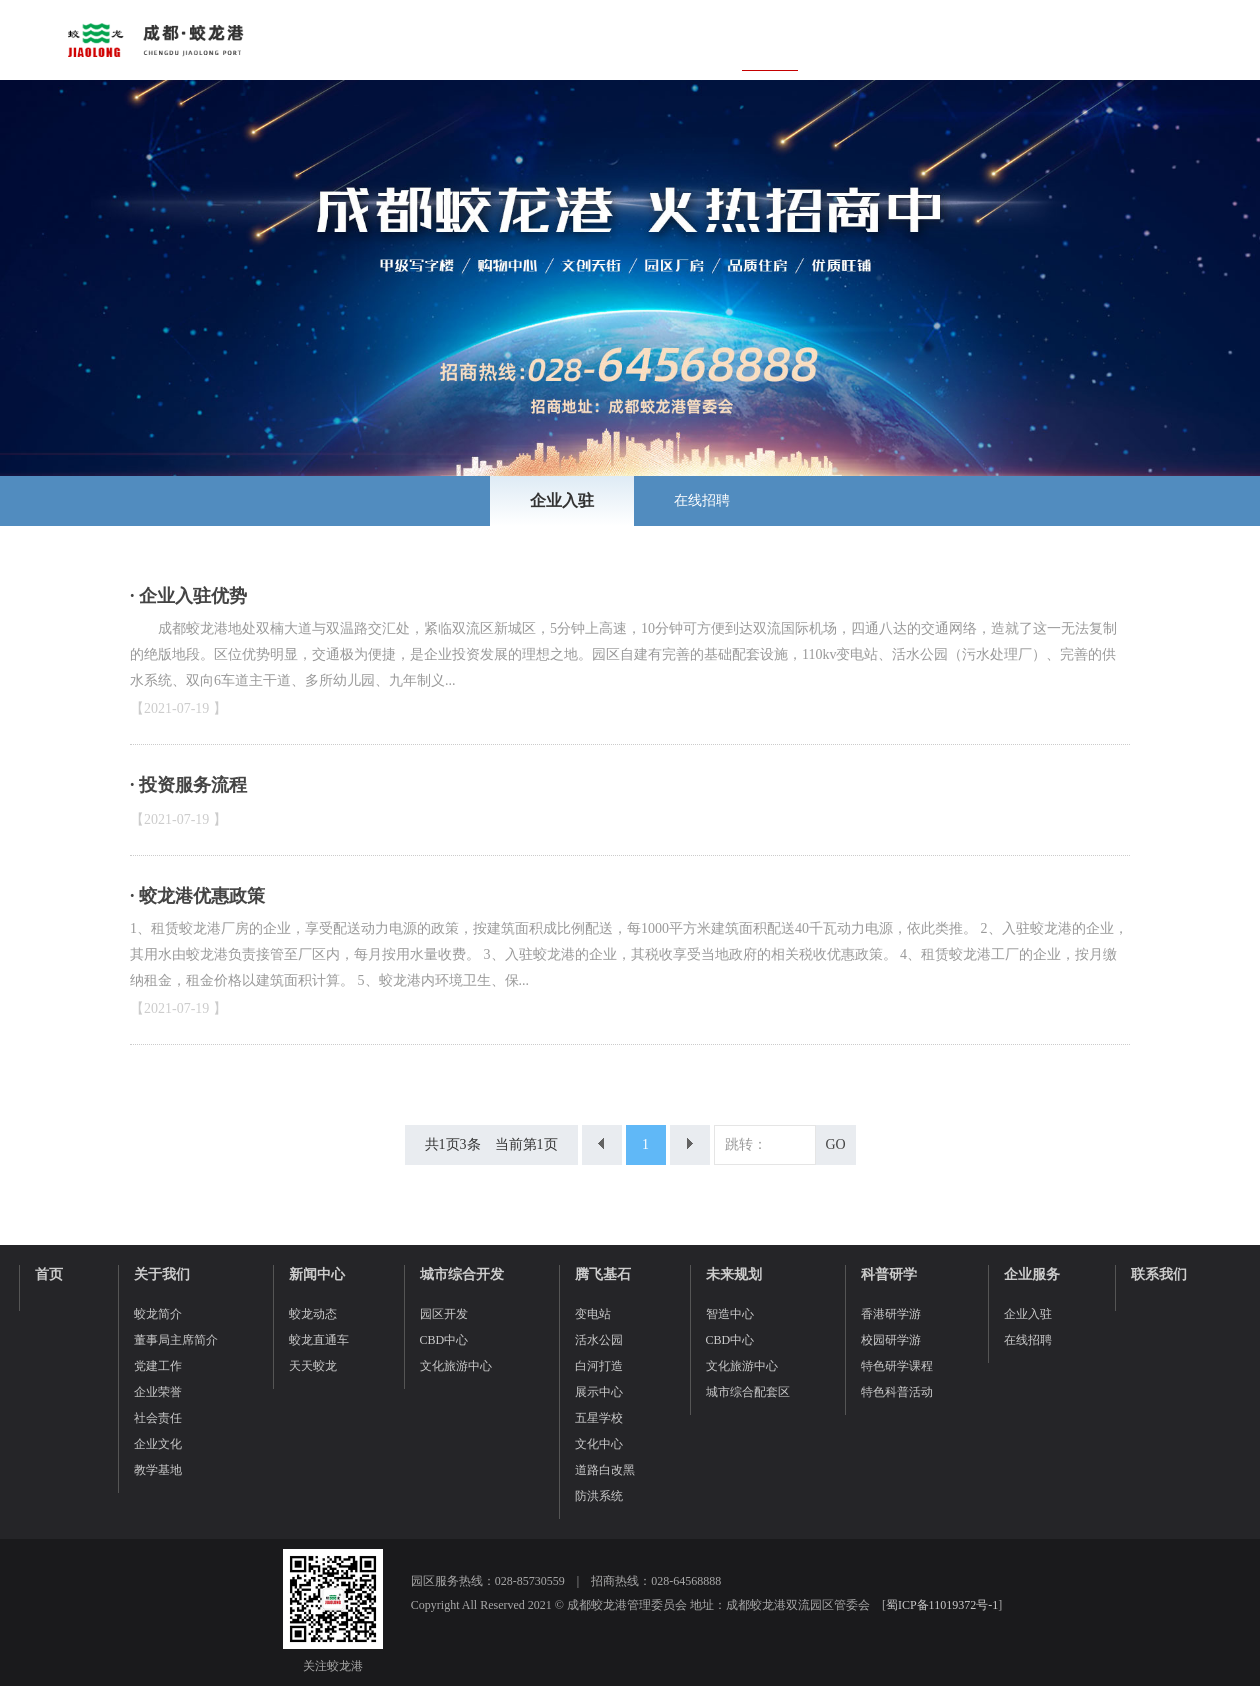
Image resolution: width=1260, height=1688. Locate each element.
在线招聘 (702, 500)
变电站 (593, 1314)
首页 (49, 1274)
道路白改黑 (605, 1470)
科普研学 (889, 1274)
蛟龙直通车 (319, 1340)
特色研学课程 (897, 1366)
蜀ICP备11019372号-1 (942, 1605)
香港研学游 (891, 1314)
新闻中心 (317, 1274)
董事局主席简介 (176, 1340)
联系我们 (1159, 1274)
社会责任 (158, 1418)
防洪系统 (599, 1496)
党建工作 (158, 1366)
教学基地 (158, 1470)
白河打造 (599, 1366)
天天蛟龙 (313, 1366)
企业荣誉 (158, 1392)
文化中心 (599, 1444)
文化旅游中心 (456, 1366)
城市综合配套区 (748, 1392)
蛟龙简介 (158, 1314)
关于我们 (162, 1274)
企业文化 (158, 1444)
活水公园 (599, 1340)
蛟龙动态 (313, 1314)
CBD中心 (444, 1340)
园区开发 (444, 1314)
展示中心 (599, 1392)
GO (835, 1144)
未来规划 (734, 1274)
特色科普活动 (897, 1392)
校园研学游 (891, 1340)
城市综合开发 (462, 1274)
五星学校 (599, 1418)
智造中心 (730, 1314)
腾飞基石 (603, 1274)
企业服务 (1032, 1274)
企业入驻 (562, 500)
